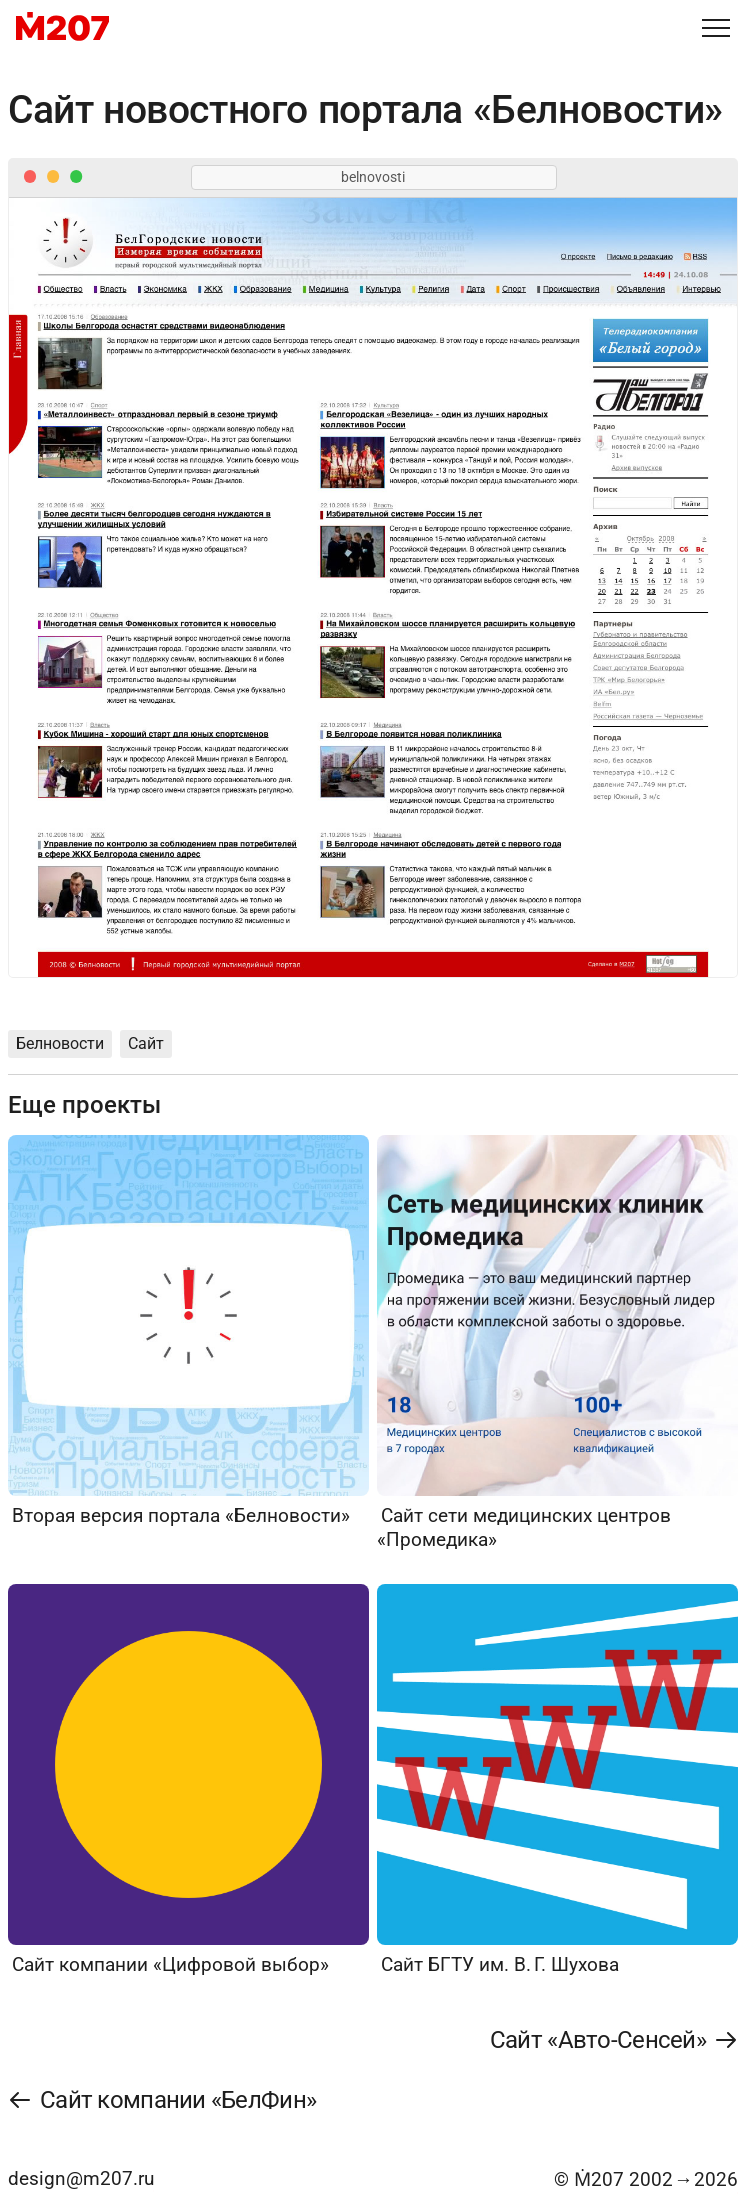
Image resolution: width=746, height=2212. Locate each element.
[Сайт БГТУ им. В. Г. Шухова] (557, 1780)
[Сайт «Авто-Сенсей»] (613, 2040)
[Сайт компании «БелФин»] (162, 2100)
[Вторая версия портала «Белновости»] (188, 1331)
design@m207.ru (81, 2178)
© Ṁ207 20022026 (646, 2179)
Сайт (146, 1043)
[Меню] (716, 28)
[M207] (62, 28)
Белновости (60, 1043)
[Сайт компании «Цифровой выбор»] (188, 1780)
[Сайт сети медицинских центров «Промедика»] (557, 1343)
